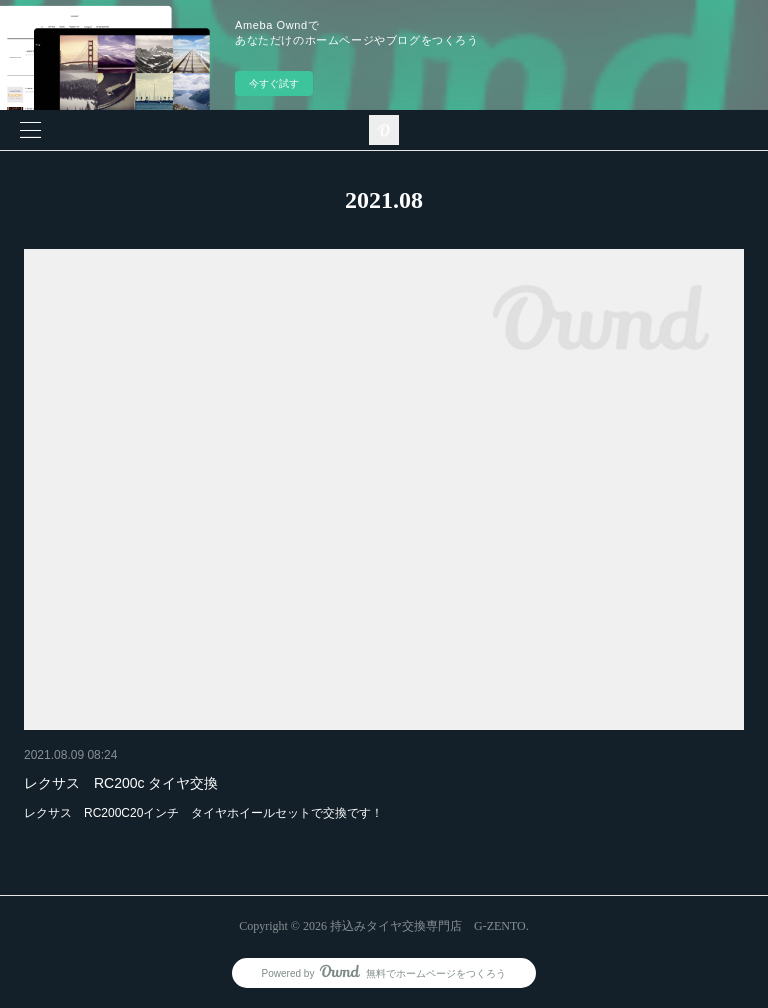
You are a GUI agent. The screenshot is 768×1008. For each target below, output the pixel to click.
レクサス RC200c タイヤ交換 (121, 783)
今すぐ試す (274, 83)
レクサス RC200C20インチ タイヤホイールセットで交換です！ (203, 813)
